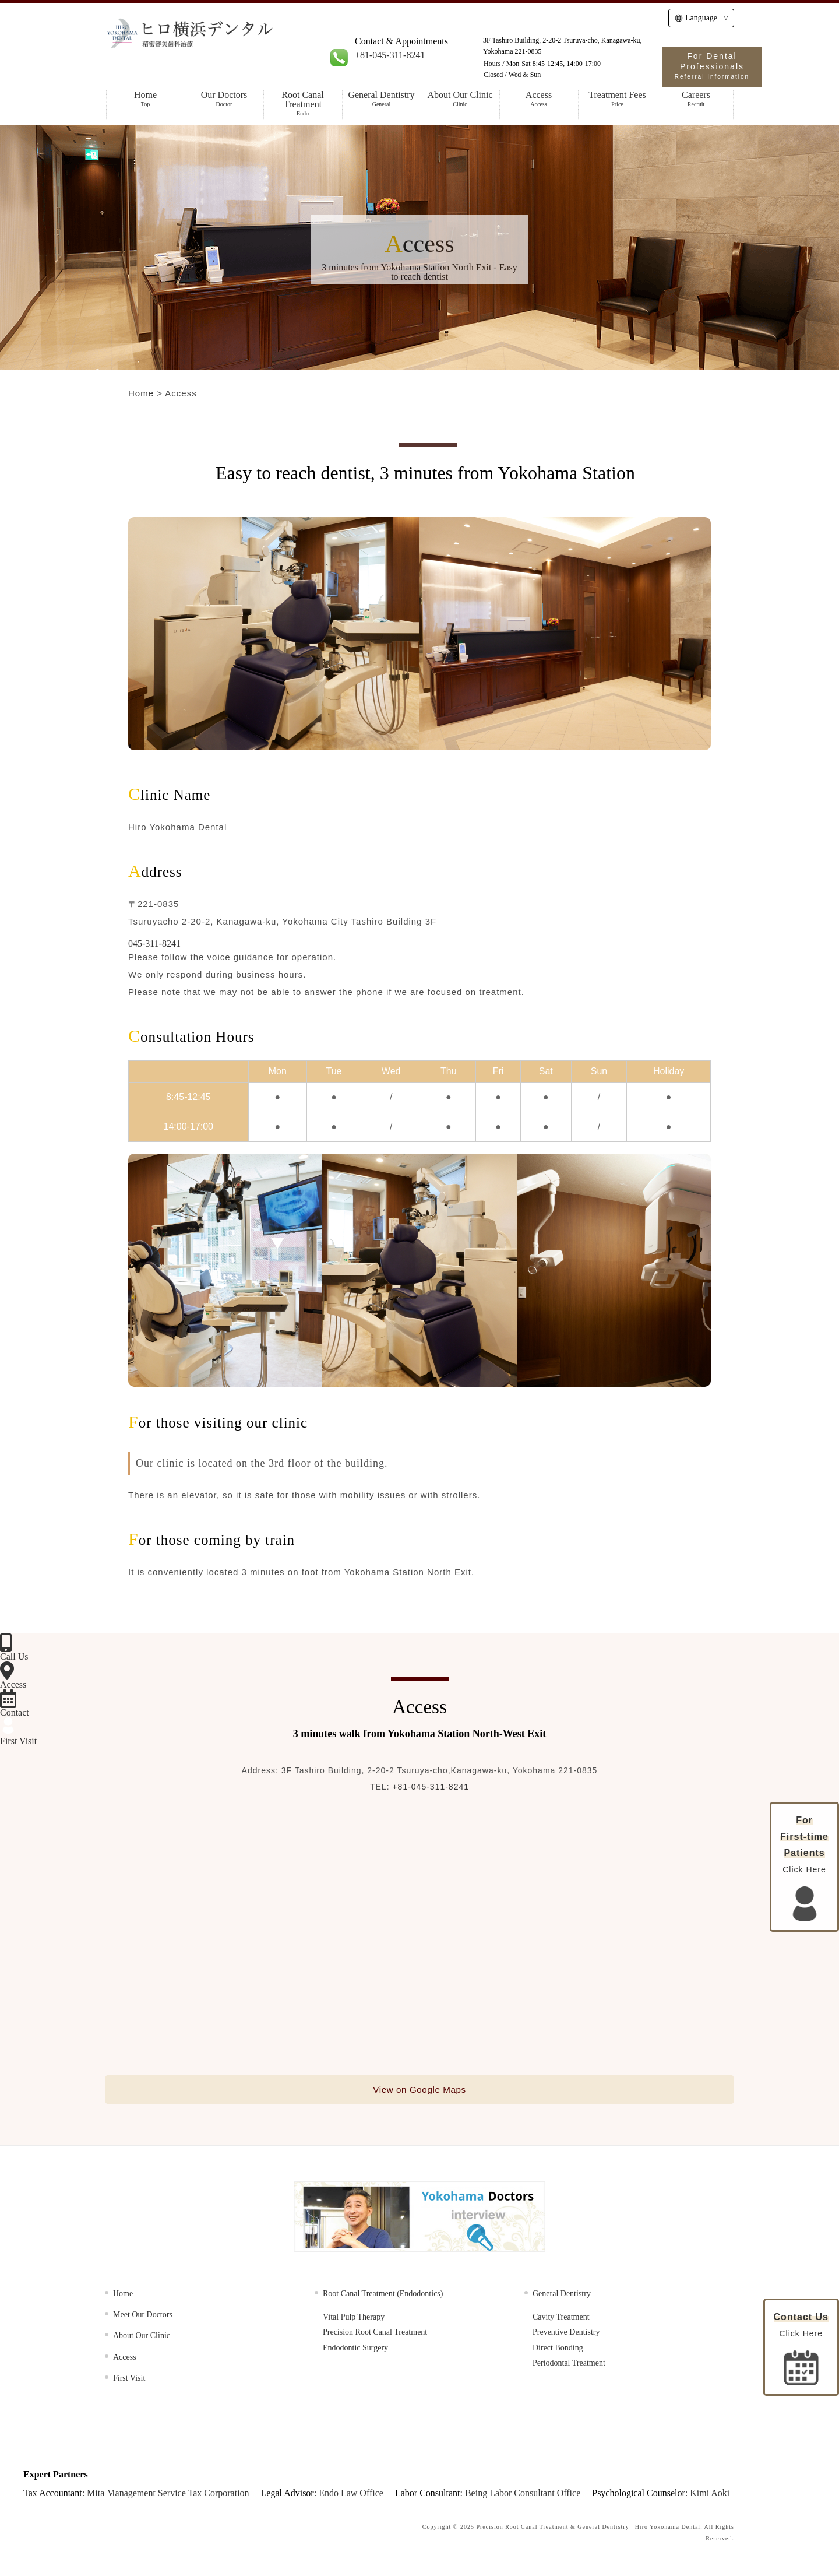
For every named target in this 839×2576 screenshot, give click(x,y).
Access (538, 98)
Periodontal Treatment (569, 2365)
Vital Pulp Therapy (354, 2319)
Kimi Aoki (709, 2495)
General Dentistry (381, 98)
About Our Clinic (459, 98)
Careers (695, 98)
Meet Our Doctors (142, 2317)
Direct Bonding (558, 2350)
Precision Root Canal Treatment (375, 2335)
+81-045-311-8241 (390, 55)
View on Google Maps (419, 2091)
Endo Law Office (351, 2495)
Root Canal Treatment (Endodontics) (383, 2296)
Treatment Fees (617, 98)
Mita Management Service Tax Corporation (168, 2495)
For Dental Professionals (712, 65)
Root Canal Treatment (302, 103)
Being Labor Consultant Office (522, 2495)
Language (696, 17)
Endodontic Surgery (355, 2350)
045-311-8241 (154, 943)
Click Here (801, 2348)
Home (145, 98)
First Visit (129, 2381)
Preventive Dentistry (566, 2335)
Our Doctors (224, 98)
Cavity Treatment (561, 2319)
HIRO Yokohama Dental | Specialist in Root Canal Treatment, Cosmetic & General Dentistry (234, 48)
